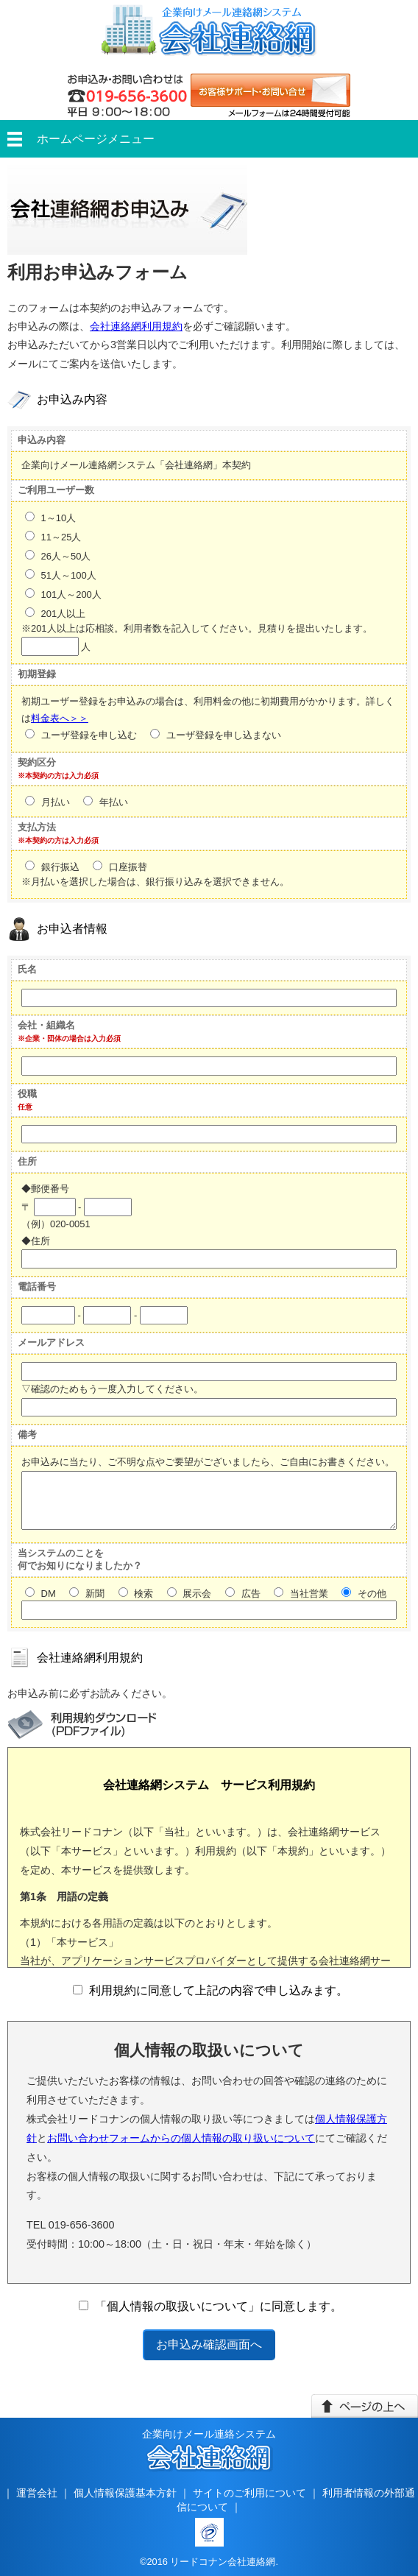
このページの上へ (364, 2406)
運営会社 (36, 2493)
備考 (27, 1434)
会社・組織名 (46, 1025)
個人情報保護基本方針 (125, 2493)
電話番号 (37, 1286)
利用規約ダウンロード (82, 1725)
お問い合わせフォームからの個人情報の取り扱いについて (181, 2138)
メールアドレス (51, 1342)
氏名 (27, 969)
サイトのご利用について (249, 2493)
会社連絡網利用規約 (136, 326)
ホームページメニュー (96, 139)
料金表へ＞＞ (59, 718)
